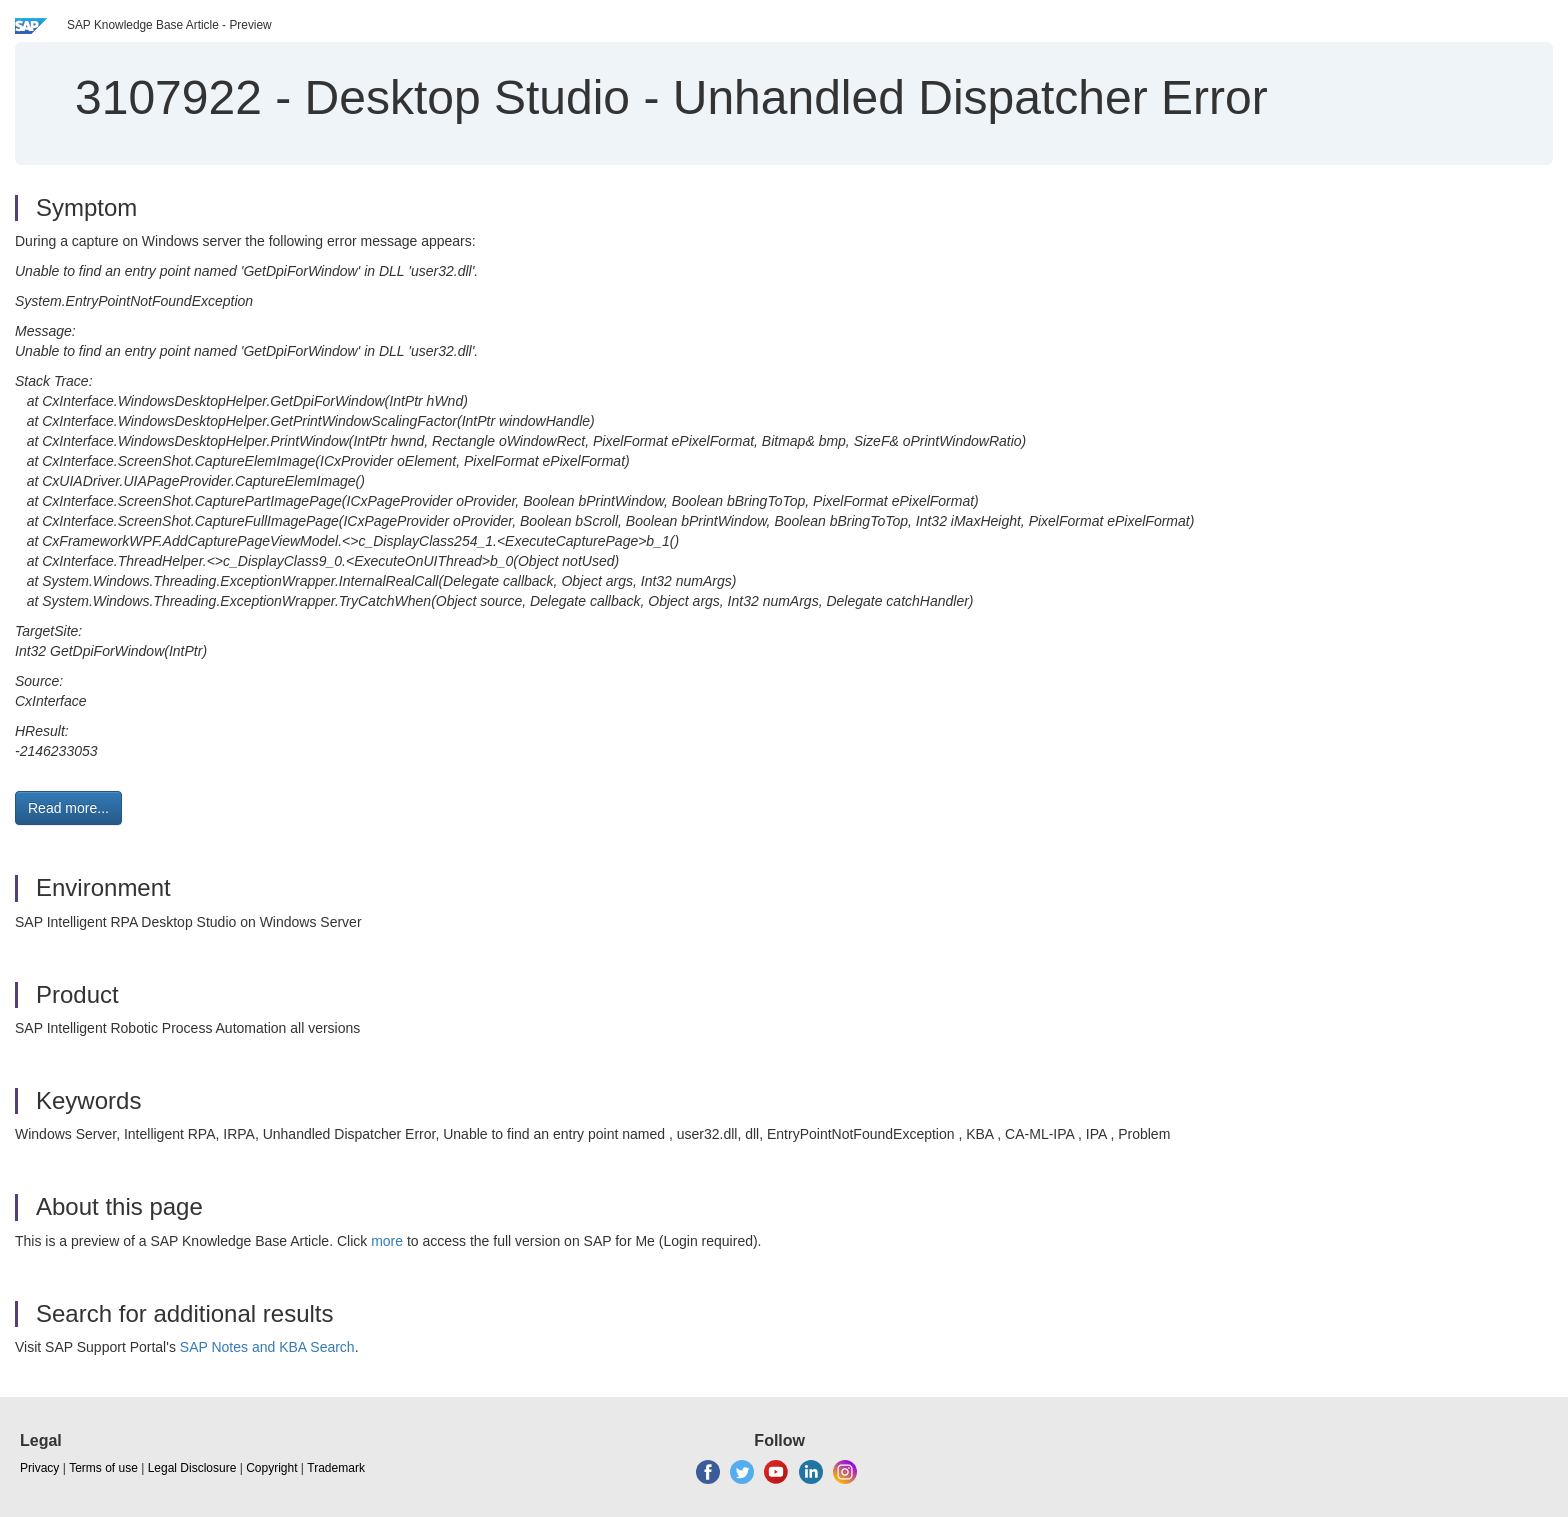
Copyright (271, 1468)
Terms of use (103, 1468)
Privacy (39, 1468)
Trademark (336, 1468)
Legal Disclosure (192, 1468)
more (387, 1241)
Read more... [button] (68, 808)
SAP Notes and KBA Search (267, 1347)
